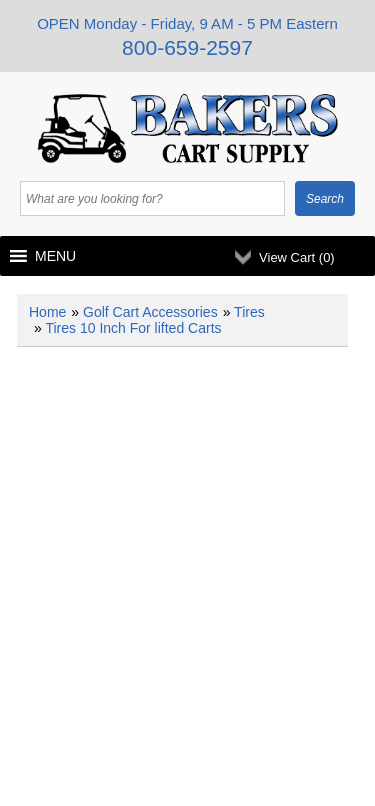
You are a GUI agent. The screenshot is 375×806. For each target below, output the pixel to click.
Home (47, 312)
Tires (249, 312)
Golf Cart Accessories (150, 312)
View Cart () (297, 257)
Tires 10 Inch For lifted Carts (133, 328)
